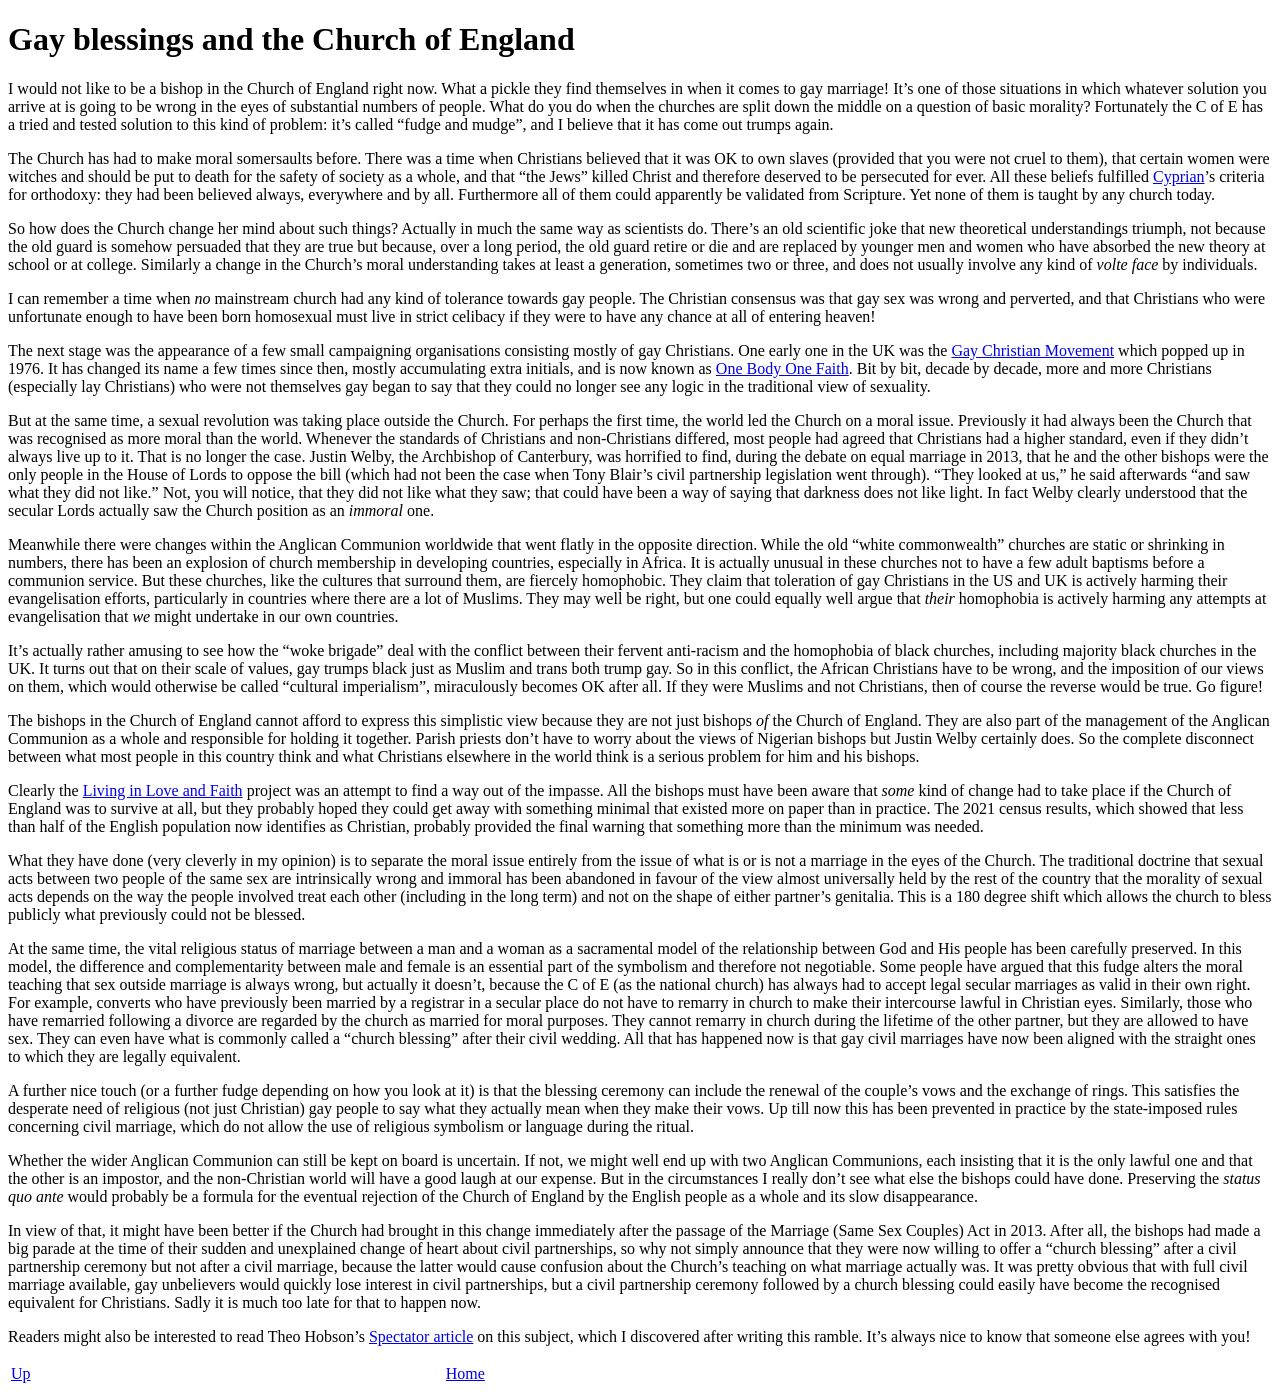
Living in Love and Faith (163, 790)
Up (21, 1373)
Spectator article (421, 1336)
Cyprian (1179, 176)
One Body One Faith (782, 368)
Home (465, 1373)
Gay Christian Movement (1032, 350)
